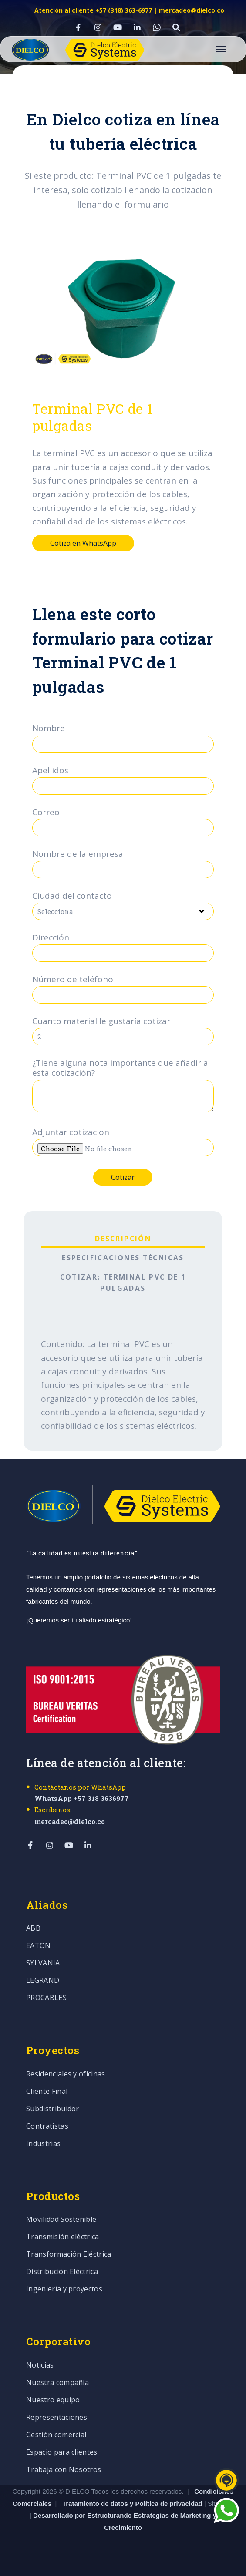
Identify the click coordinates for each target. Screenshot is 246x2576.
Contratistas (47, 2127)
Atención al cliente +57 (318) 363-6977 (93, 10)
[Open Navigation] (221, 49)
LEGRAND (42, 1981)
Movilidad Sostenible (61, 2220)
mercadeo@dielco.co (69, 1821)
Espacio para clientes (62, 2452)
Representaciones (56, 2418)
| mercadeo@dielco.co (188, 10)
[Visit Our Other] (176, 27)
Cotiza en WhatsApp (83, 543)
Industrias (43, 2144)
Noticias (40, 2365)
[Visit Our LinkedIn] (137, 27)
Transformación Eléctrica (68, 2254)
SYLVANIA (43, 1963)
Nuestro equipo (53, 2400)
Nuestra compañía (57, 2383)
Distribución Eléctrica (62, 2272)
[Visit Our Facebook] (78, 27)
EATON (38, 1946)
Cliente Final (46, 2092)
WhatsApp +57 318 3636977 (81, 1798)
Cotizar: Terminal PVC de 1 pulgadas (123, 1282)
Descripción (123, 1238)
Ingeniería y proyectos (64, 2289)
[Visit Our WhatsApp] (156, 27)
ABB (33, 1928)
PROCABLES (46, 1998)
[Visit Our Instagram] (98, 27)
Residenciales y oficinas (65, 2074)
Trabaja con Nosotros (63, 2470)
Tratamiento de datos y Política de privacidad (133, 2503)
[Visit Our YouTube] (117, 27)
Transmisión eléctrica (62, 2237)
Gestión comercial (56, 2435)
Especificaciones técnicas (123, 1258)
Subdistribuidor (52, 2109)
